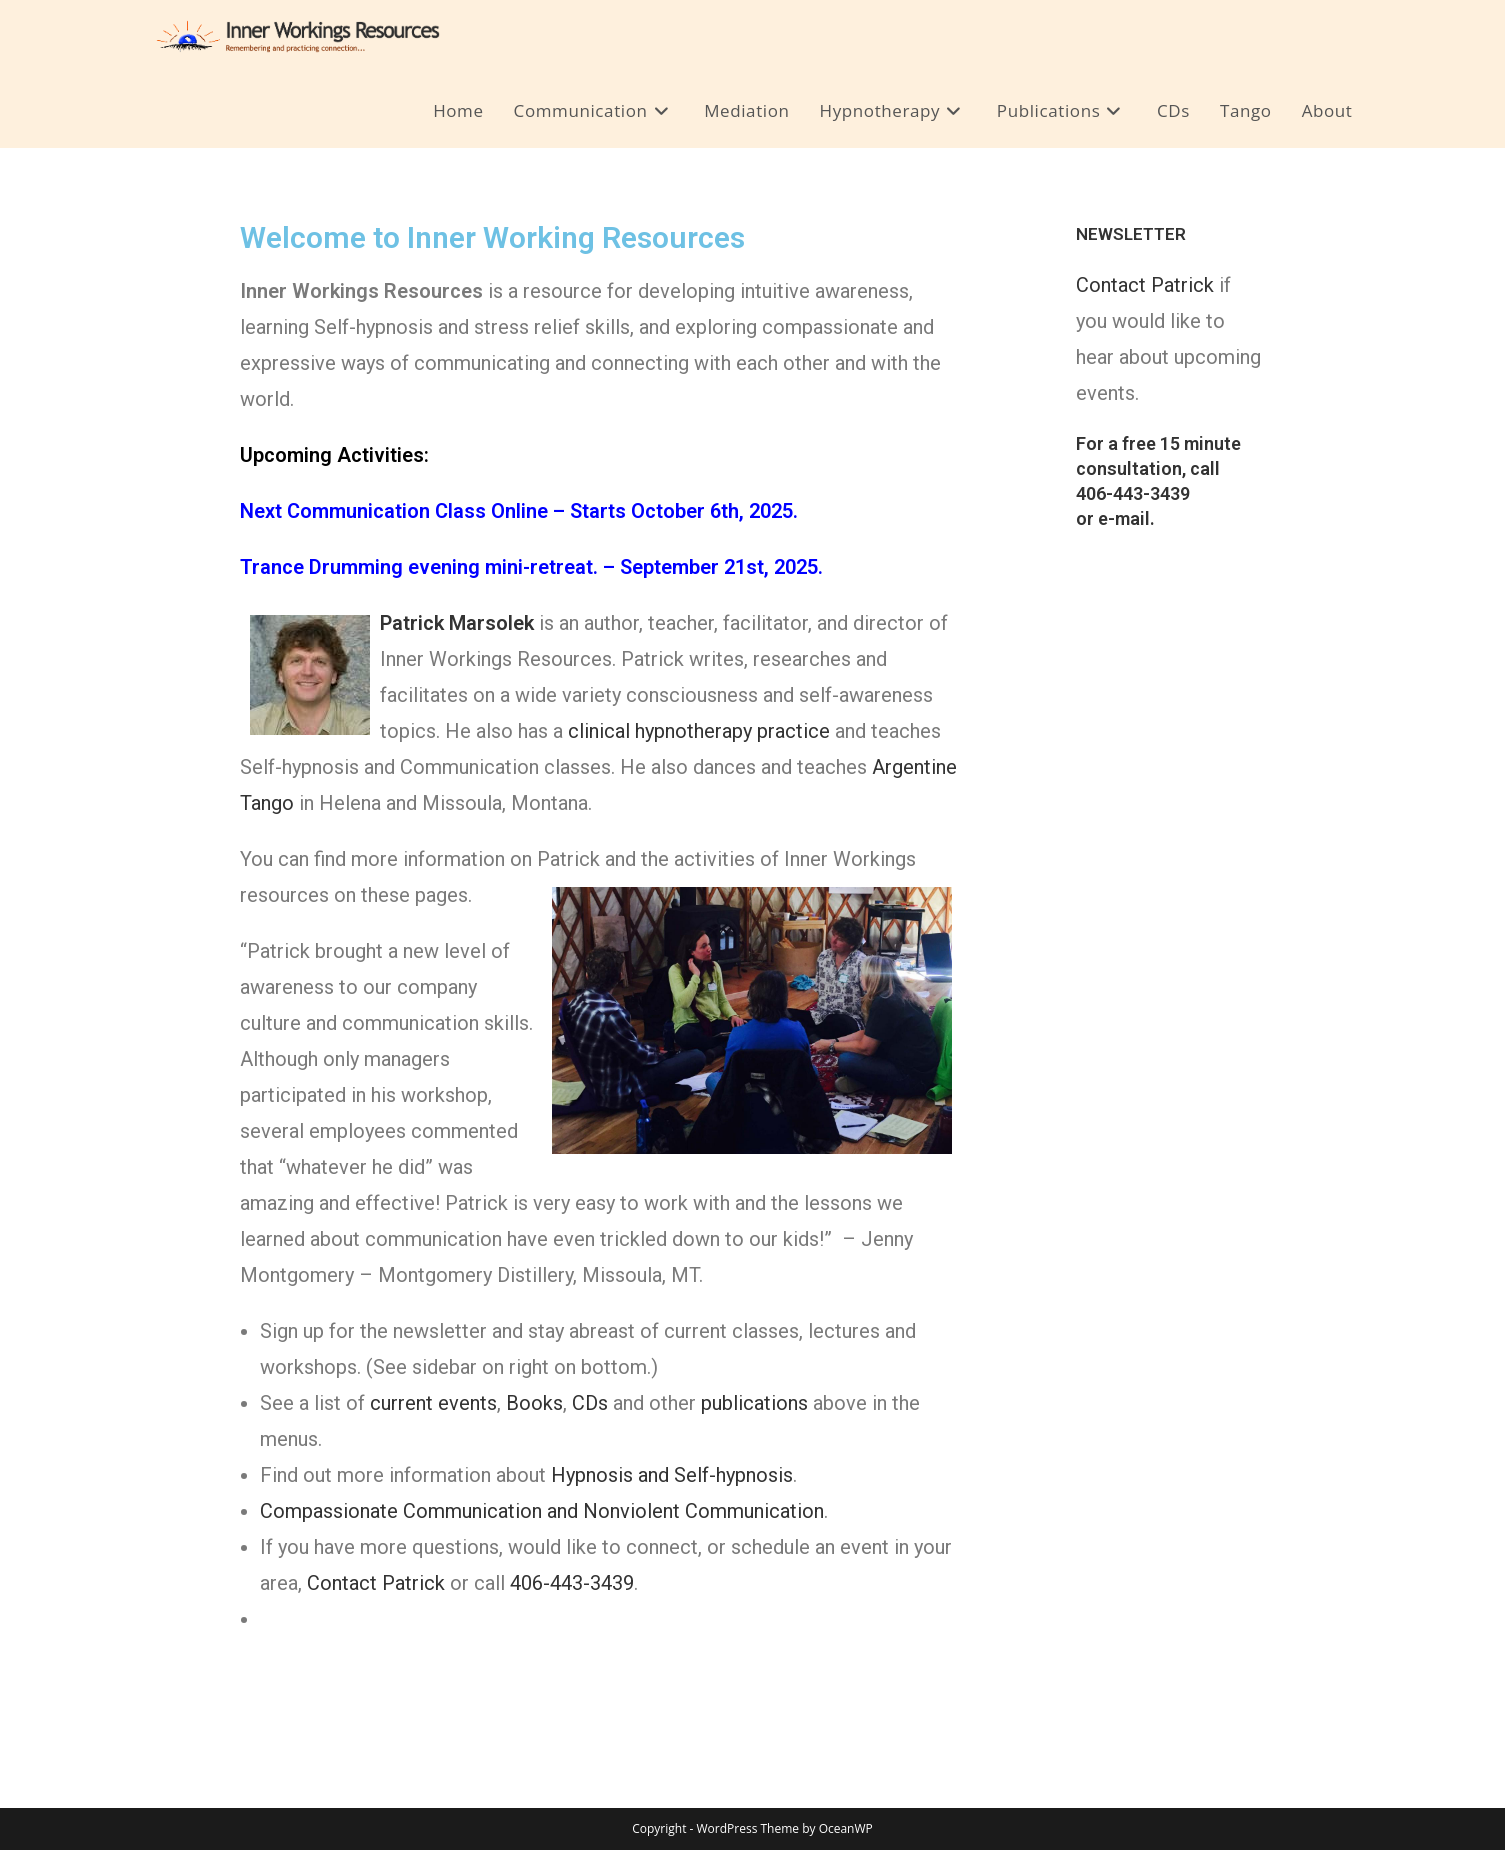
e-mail (1124, 518)
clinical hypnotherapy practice (699, 731)
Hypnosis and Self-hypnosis (672, 1475)
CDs (590, 1403)
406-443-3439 (572, 1583)
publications (754, 1403)
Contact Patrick (376, 1583)
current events (433, 1403)
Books (534, 1403)
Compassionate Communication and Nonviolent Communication (542, 1511)
